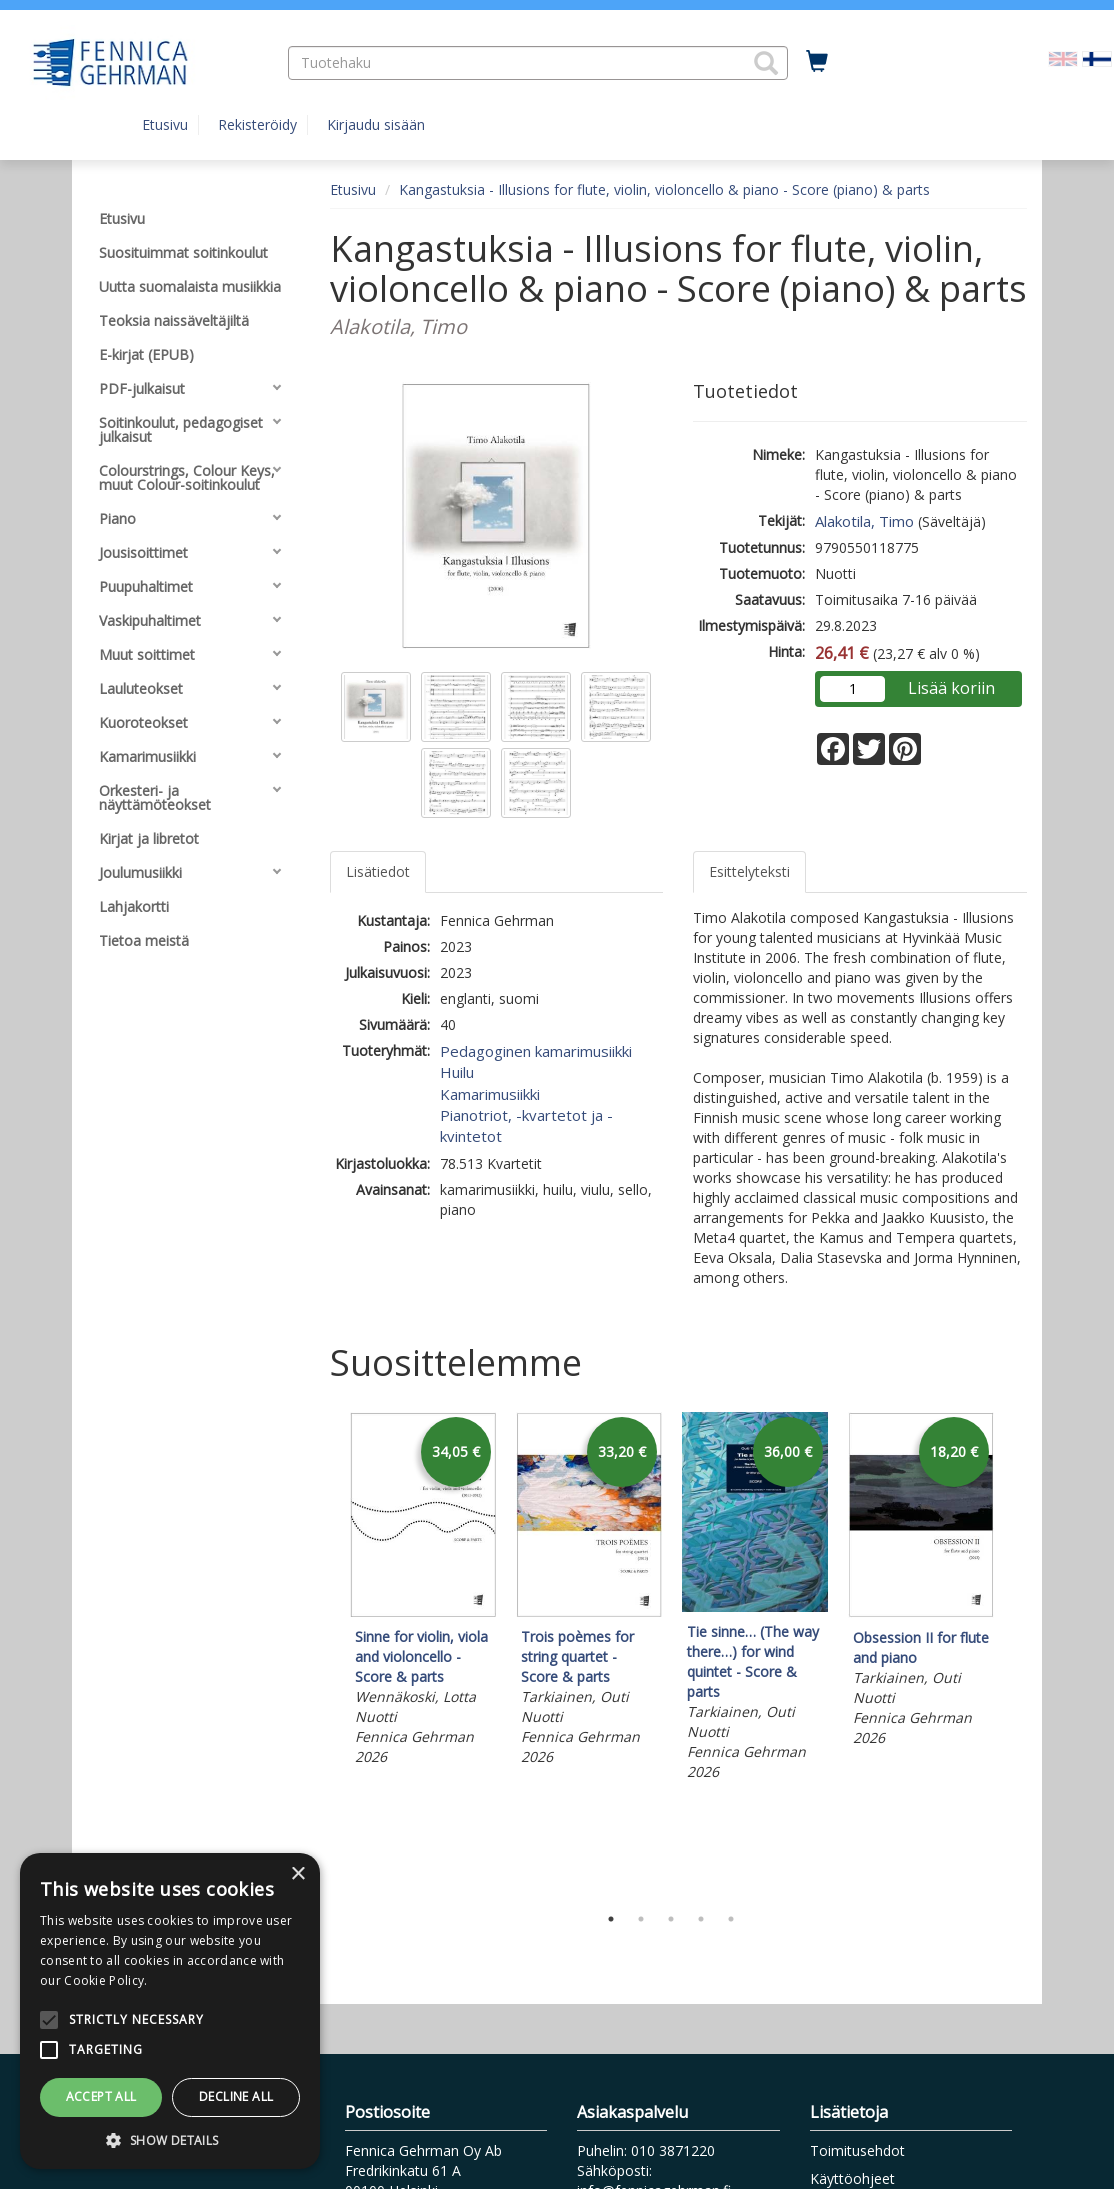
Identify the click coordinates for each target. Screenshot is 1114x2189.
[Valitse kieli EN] (1063, 57)
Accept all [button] (101, 2096)
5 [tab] (731, 1919)
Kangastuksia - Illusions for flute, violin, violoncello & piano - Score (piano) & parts (664, 189)
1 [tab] (611, 1919)
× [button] (297, 1874)
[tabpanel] (423, 1592)
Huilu (457, 1072)
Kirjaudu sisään (376, 124)
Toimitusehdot (857, 2150)
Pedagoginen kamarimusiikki (536, 1051)
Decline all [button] (236, 2096)
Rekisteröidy (257, 124)
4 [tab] (701, 1919)
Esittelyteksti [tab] (749, 871)
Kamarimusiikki (490, 1094)
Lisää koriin (951, 688)
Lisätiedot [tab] (378, 871)
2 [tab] (641, 1919)
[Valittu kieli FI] (1097, 57)
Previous (325, 1653)
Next (1017, 1653)
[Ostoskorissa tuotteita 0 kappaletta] (817, 62)
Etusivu (165, 124)
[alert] (170, 2011)
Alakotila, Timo (864, 521)
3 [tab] (671, 1919)
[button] (766, 63)
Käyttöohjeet (852, 2178)
